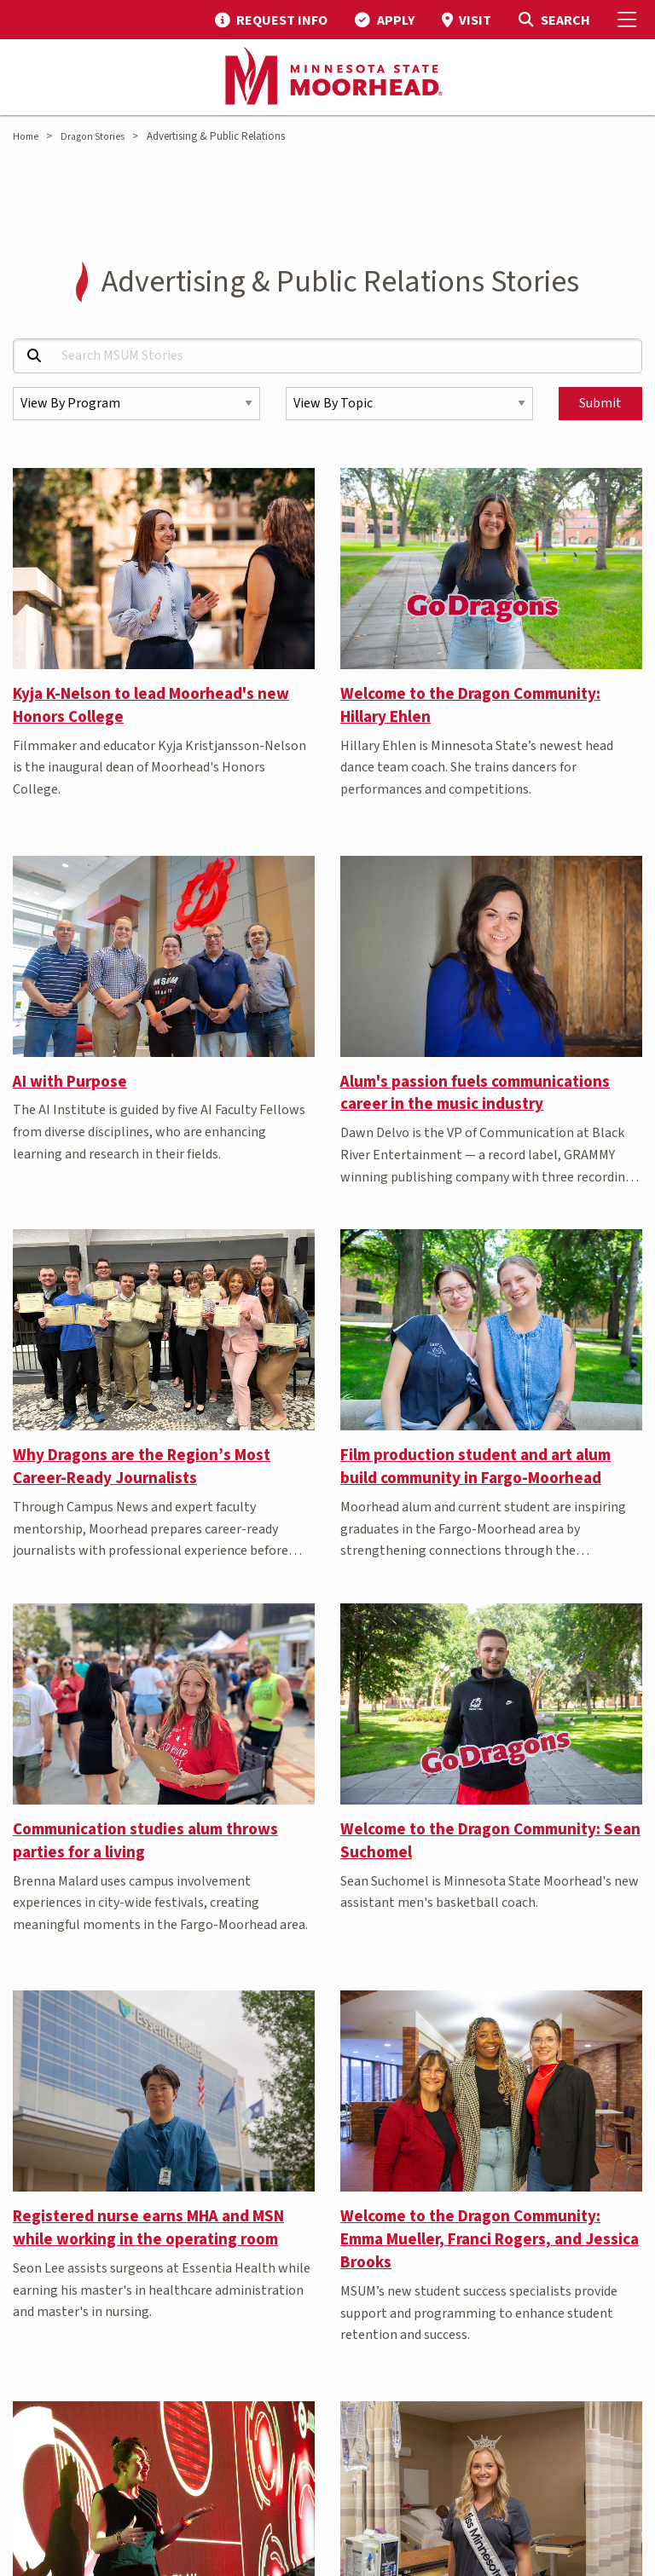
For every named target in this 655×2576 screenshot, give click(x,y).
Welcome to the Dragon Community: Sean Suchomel (490, 1840)
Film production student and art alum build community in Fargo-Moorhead (475, 1466)
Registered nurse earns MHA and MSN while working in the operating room (148, 2227)
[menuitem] (271, 19)
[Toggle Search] (554, 19)
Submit (600, 403)
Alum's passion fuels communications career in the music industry (475, 1093)
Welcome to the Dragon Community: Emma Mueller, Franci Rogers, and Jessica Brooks (489, 2239)
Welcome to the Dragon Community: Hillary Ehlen (470, 705)
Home (25, 137)
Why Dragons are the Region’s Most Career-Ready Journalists (141, 1466)
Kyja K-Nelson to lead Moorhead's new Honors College (151, 705)
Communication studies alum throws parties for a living (145, 1840)
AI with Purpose (70, 1082)
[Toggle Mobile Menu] (629, 19)
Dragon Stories (93, 137)
